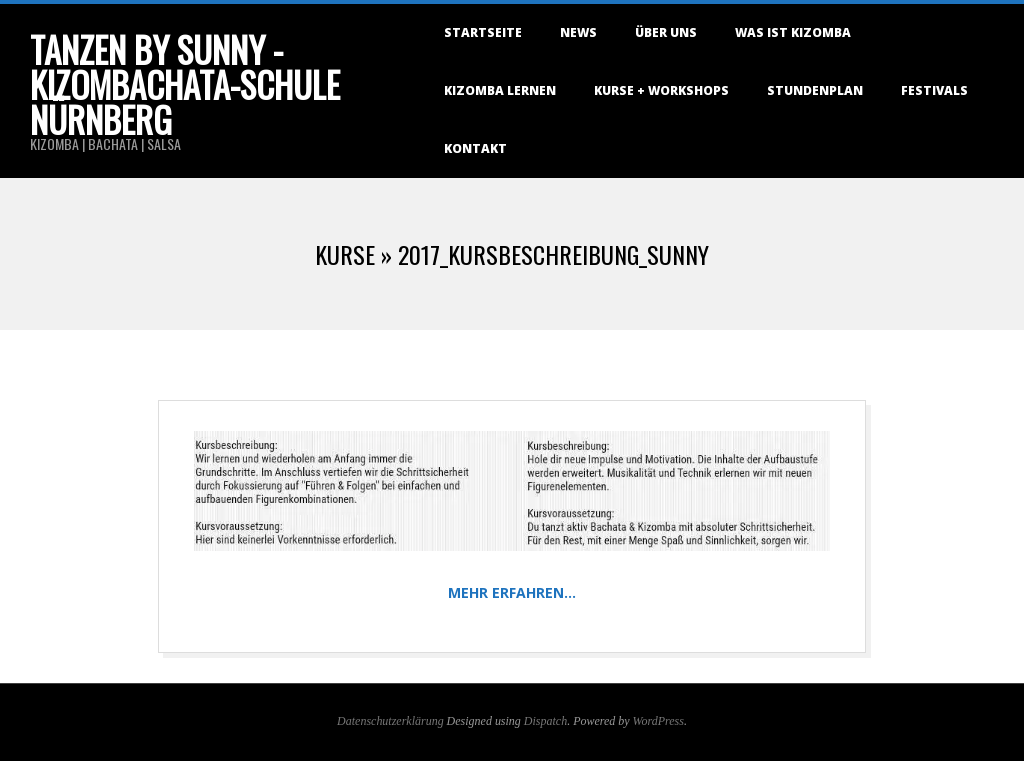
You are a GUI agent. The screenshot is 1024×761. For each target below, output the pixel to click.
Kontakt (475, 148)
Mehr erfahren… (512, 592)
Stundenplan (815, 90)
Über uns (666, 32)
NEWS (578, 32)
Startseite (483, 32)
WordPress (658, 721)
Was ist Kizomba (793, 32)
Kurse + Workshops (661, 90)
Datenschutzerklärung (390, 721)
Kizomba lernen (500, 90)
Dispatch (545, 721)
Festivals (934, 90)
